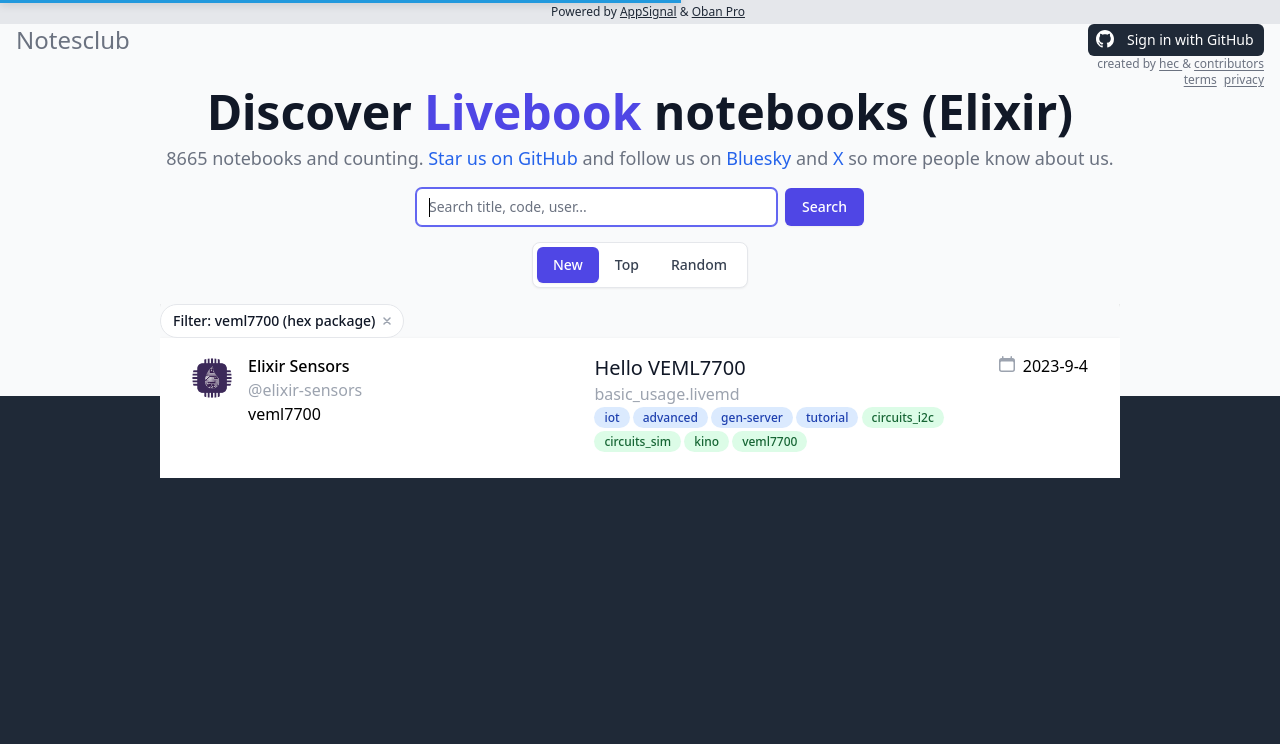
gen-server (752, 417)
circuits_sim (637, 441)
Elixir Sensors (299, 366)
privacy (1244, 79)
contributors (1229, 63)
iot (611, 417)
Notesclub (73, 40)
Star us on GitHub (503, 158)
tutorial (827, 417)
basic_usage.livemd (666, 394)
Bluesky (758, 158)
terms (1200, 79)
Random (699, 264)
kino (706, 441)
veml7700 (284, 414)
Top (627, 264)
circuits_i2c (903, 417)
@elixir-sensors (305, 390)
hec (1170, 63)
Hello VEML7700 (669, 367)
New (568, 264)
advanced (670, 417)
